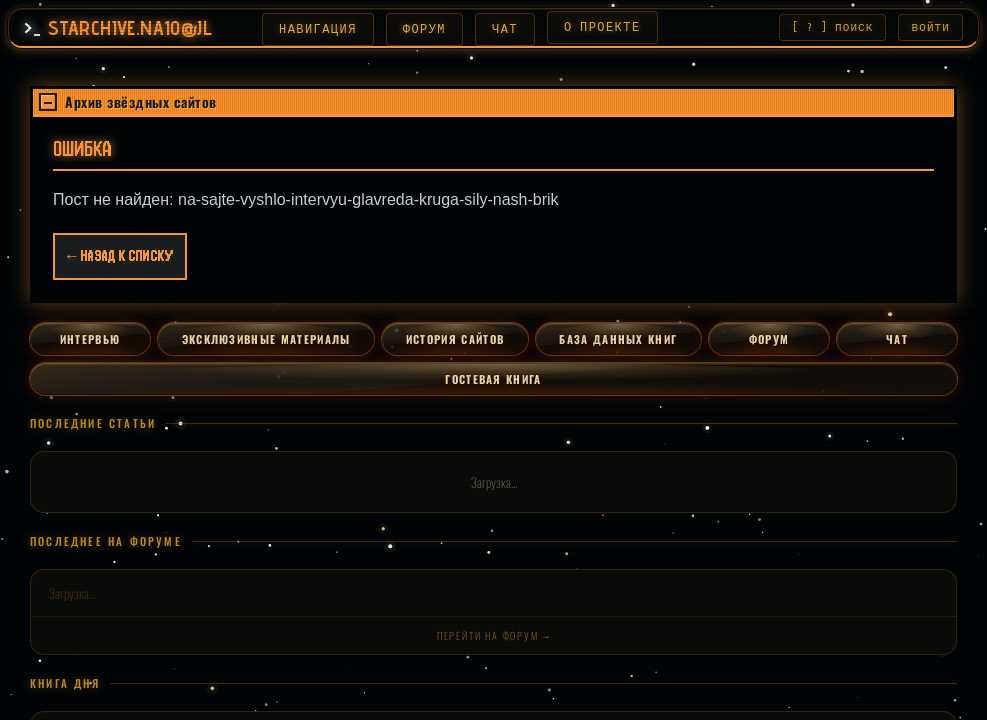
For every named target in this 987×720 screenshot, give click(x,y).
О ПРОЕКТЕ (594, 28)
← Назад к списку (120, 259)
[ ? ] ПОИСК (832, 28)
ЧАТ (497, 29)
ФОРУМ (416, 29)
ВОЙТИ (931, 28)
